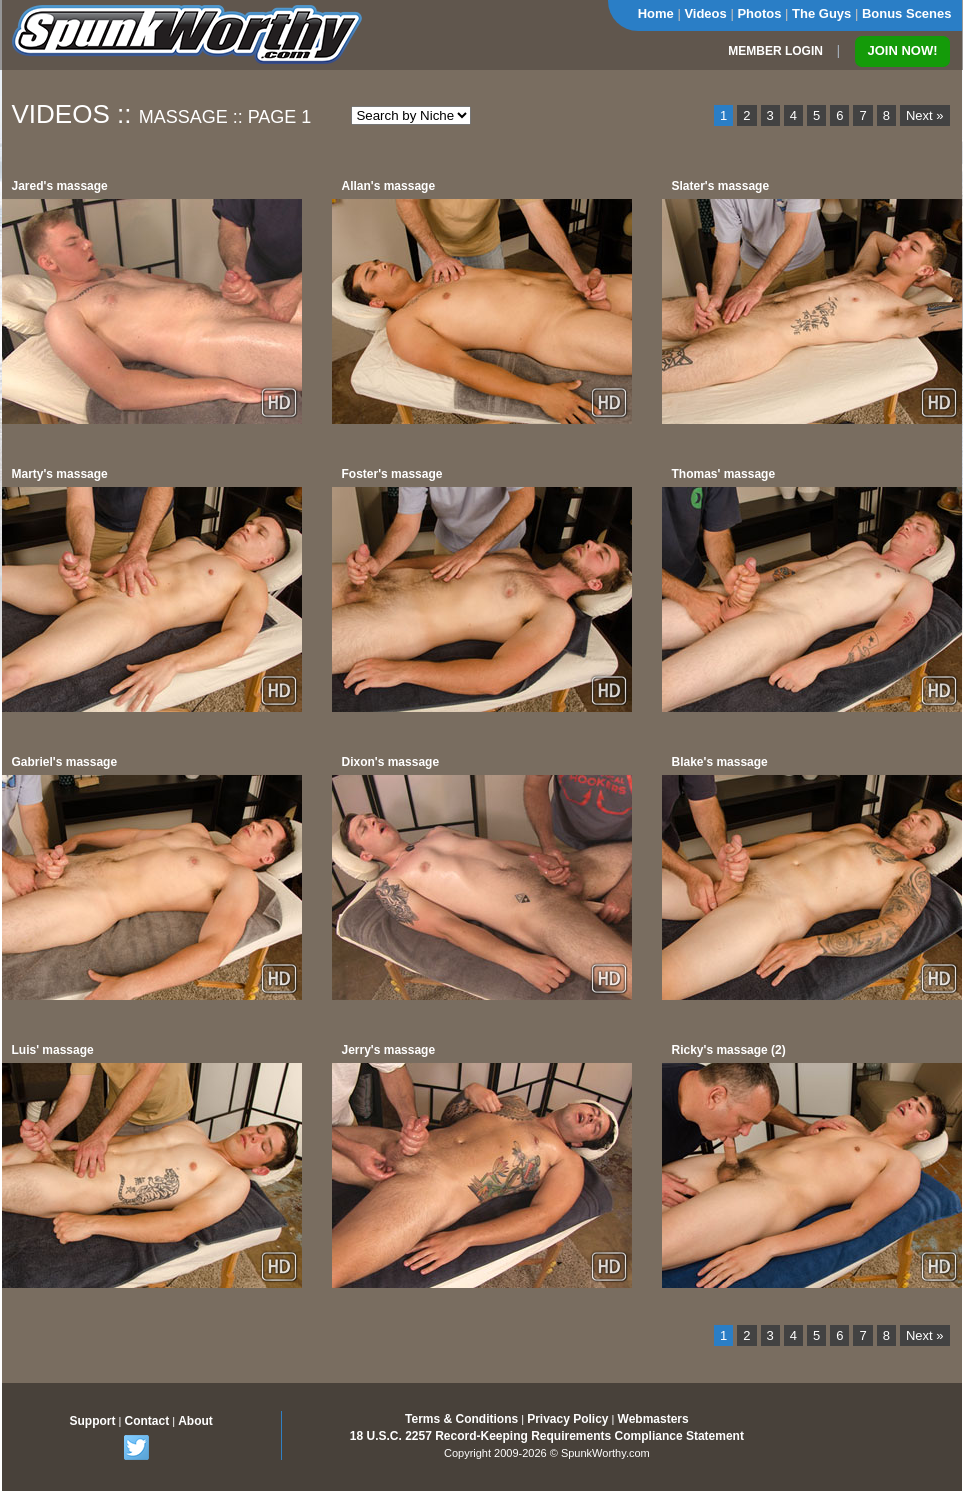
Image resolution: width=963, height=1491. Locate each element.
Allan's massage (389, 186)
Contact (146, 1421)
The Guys (821, 13)
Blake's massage (720, 762)
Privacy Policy (567, 1419)
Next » (925, 115)
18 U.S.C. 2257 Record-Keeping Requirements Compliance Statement (547, 1436)
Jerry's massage (389, 1050)
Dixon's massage (391, 762)
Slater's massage (721, 186)
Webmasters (653, 1419)
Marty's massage (60, 474)
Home (656, 13)
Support (93, 1421)
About (195, 1421)
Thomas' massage (724, 474)
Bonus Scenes (907, 13)
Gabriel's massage (65, 762)
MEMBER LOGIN (775, 51)
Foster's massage (392, 474)
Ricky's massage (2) (729, 1050)
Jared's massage (60, 186)
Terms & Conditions (461, 1419)
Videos (705, 13)
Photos (759, 13)
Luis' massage (53, 1050)
